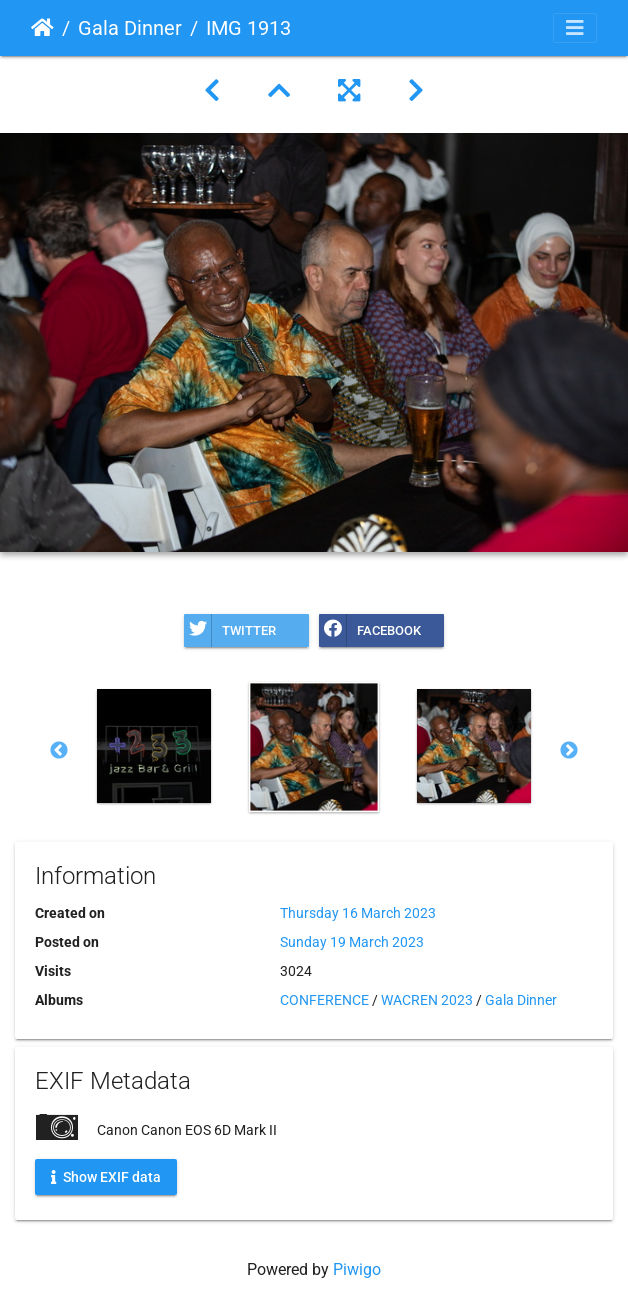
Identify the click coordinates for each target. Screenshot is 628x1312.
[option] (154, 746)
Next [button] (569, 751)
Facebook (370, 630)
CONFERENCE (324, 1000)
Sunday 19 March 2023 (352, 942)
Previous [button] (59, 751)
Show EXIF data (106, 1176)
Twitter (230, 630)
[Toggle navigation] (575, 28)
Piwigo (357, 1269)
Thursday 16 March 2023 (358, 913)
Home (42, 28)
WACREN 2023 (427, 1000)
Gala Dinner (130, 28)
